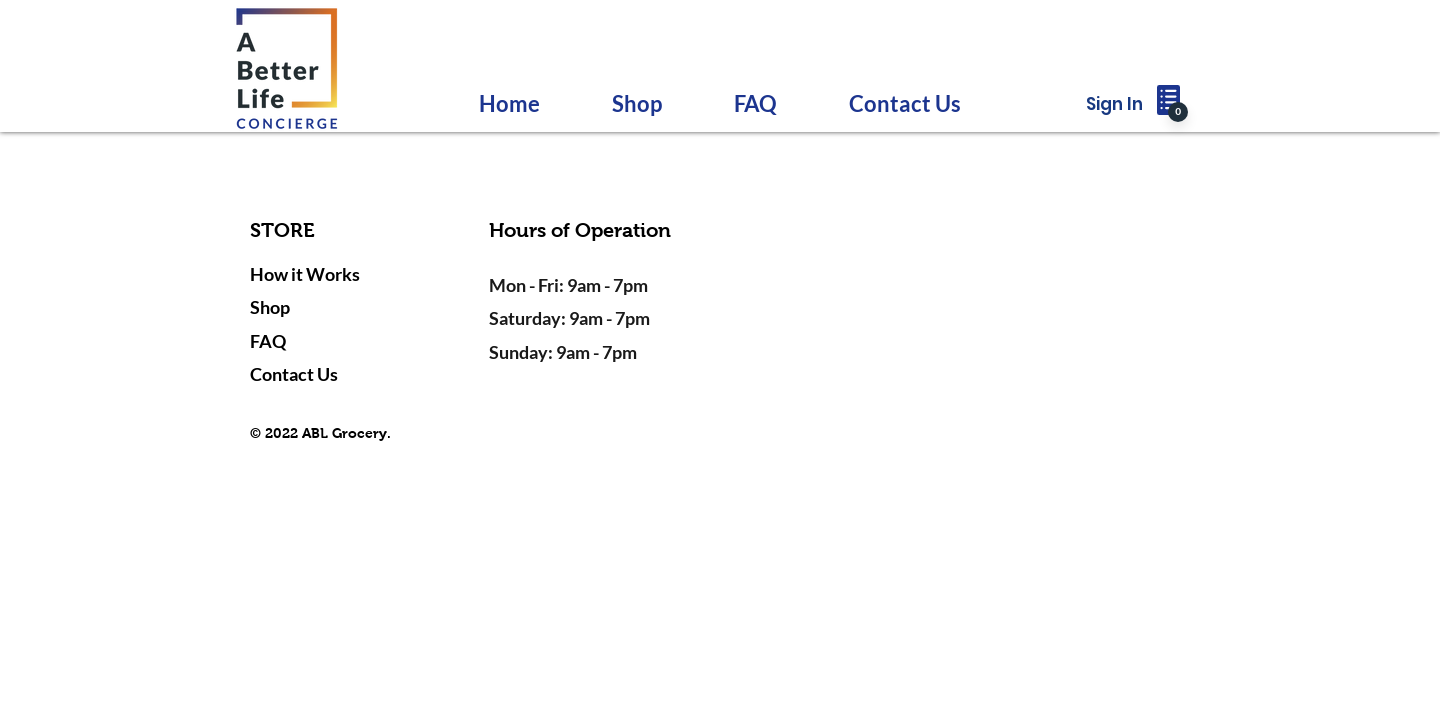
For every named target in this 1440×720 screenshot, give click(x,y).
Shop (270, 307)
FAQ (268, 341)
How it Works (305, 274)
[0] (1178, 112)
